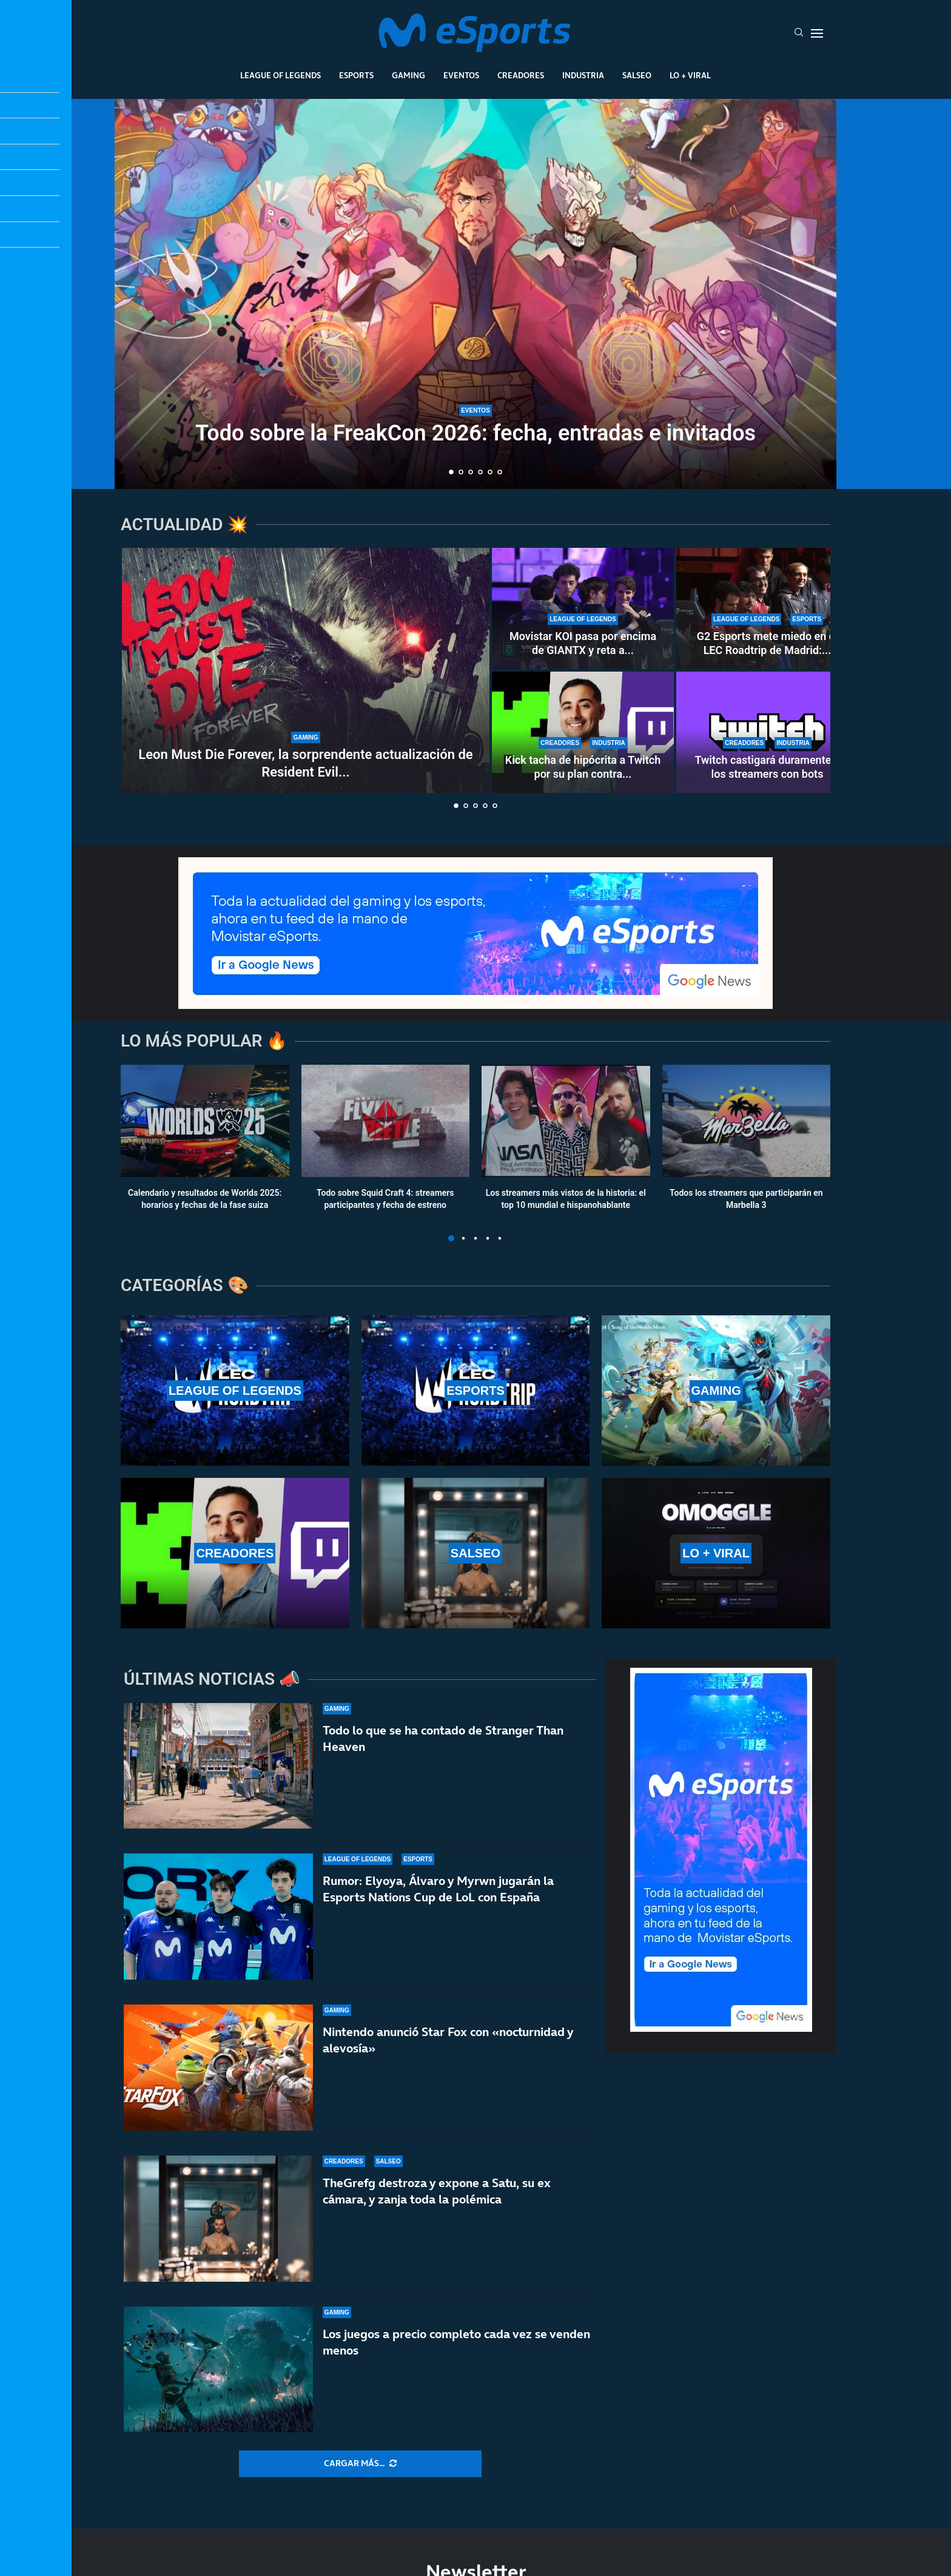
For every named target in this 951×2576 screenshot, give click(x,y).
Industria (583, 75)
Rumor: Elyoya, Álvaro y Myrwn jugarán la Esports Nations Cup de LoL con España (438, 1889)
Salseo (636, 75)
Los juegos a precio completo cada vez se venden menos (456, 2355)
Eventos (461, 75)
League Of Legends (280, 75)
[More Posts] (360, 2463)
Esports (356, 75)
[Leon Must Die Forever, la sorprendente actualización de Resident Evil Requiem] (305, 670)
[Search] (799, 33)
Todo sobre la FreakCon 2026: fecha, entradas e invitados (475, 433)
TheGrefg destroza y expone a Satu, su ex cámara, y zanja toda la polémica (437, 2192)
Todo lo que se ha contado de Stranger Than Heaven (443, 1738)
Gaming (408, 75)
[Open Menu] (817, 33)
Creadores (520, 75)
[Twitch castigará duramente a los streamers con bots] (767, 732)
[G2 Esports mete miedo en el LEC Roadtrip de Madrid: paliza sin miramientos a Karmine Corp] (767, 608)
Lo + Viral (690, 75)
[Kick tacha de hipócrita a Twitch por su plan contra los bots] (583, 732)
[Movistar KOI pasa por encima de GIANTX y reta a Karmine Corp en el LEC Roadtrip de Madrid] (583, 608)
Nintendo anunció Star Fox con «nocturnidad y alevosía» (448, 2040)
